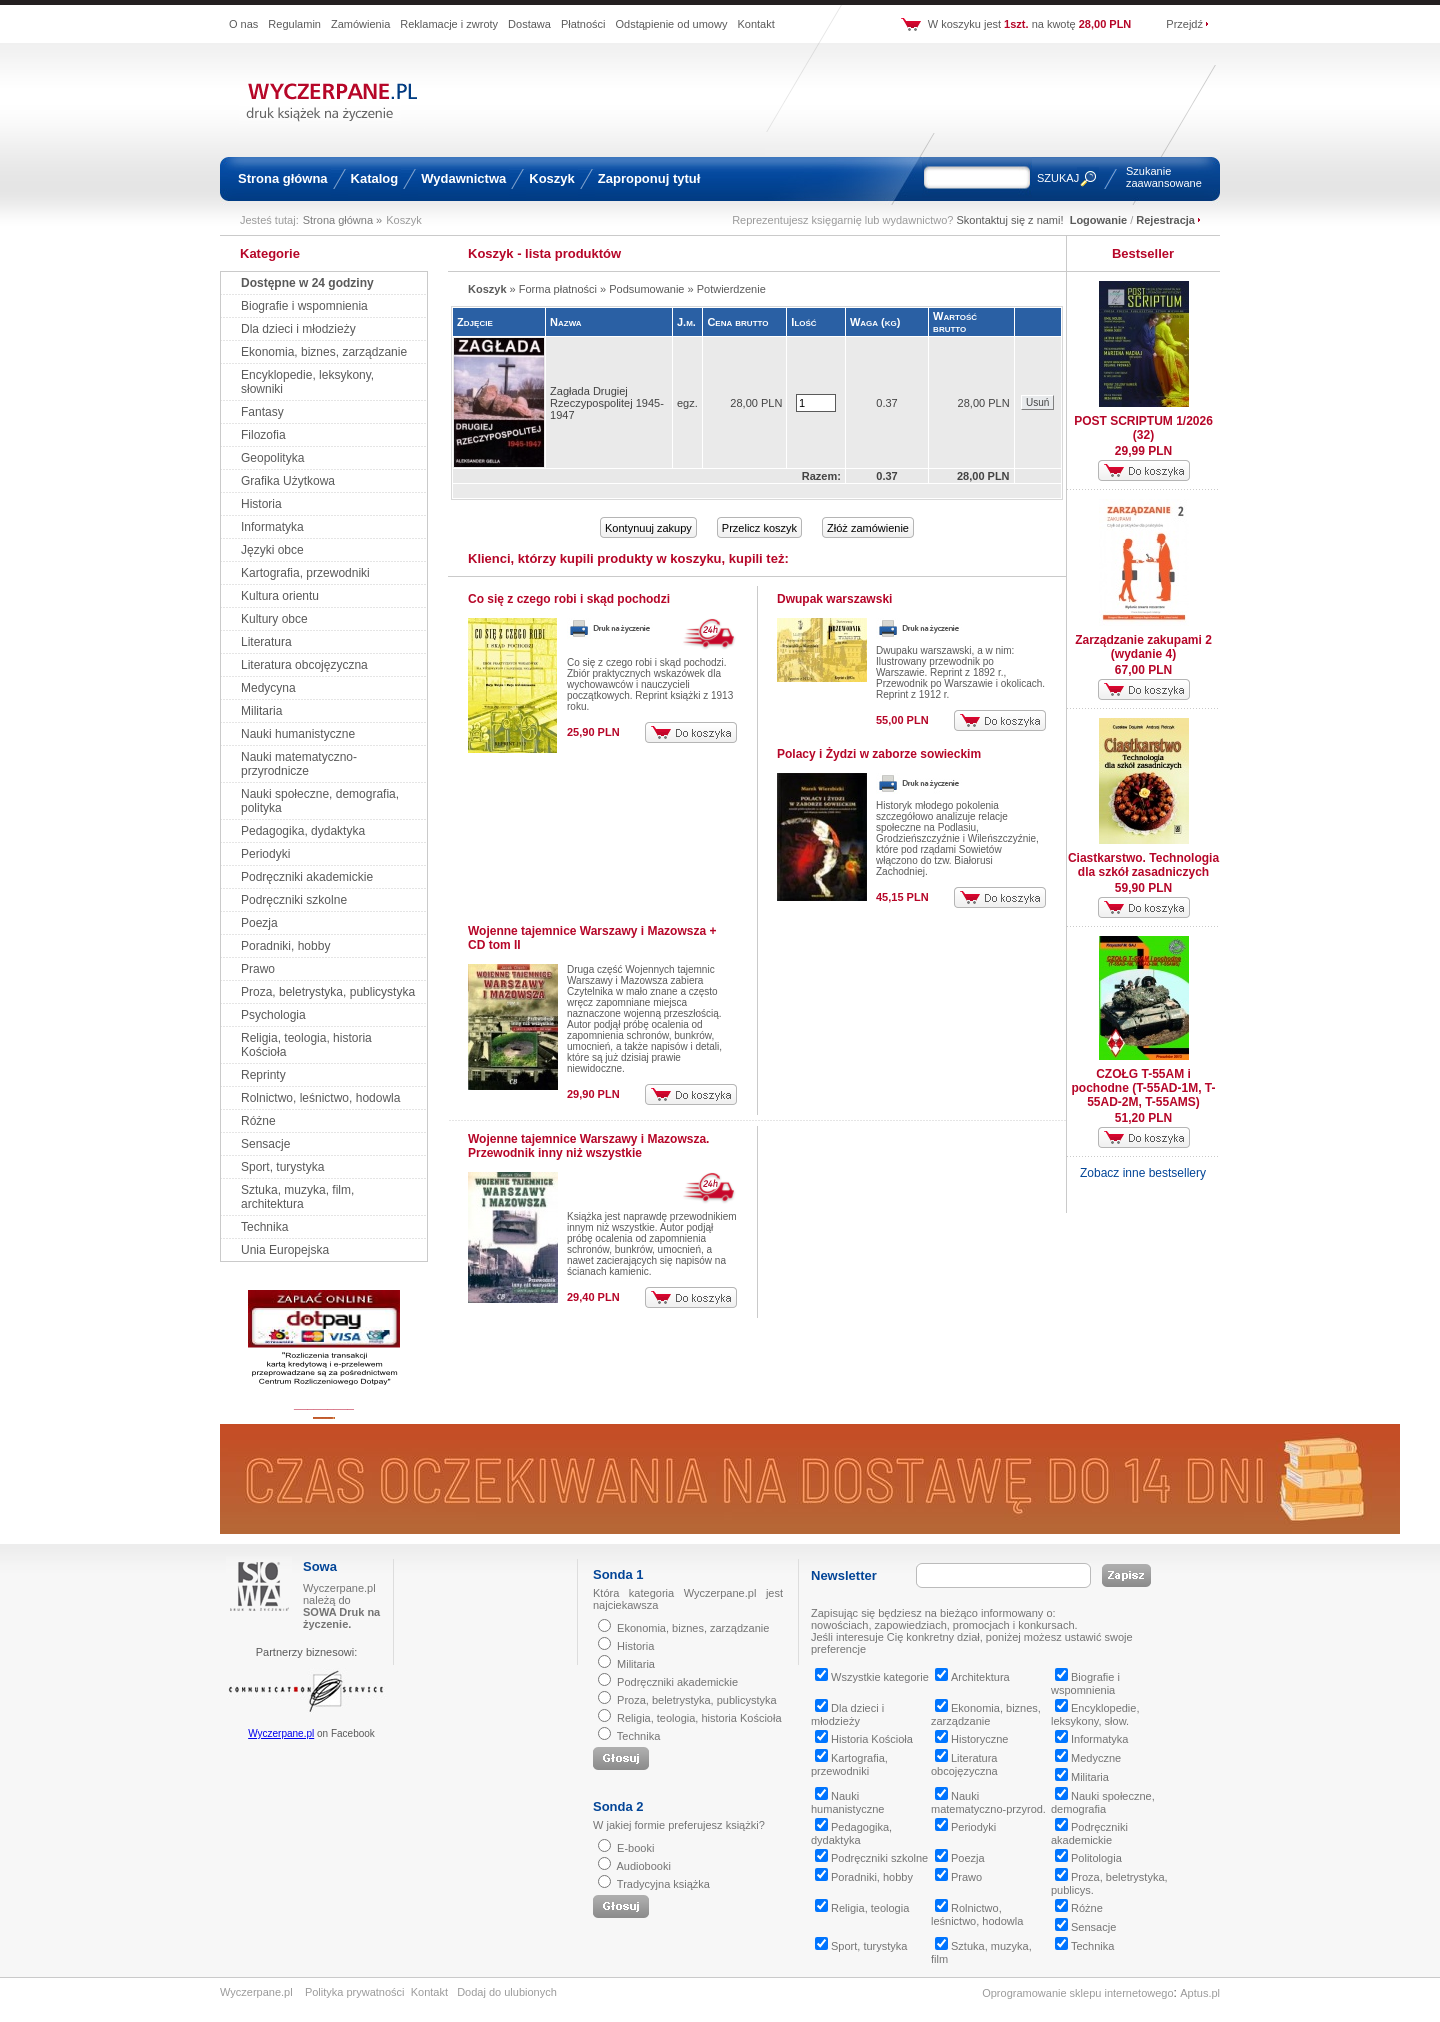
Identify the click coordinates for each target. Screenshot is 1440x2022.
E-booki (635, 1848)
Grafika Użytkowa (288, 481)
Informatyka (272, 527)
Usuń (1037, 402)
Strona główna (283, 178)
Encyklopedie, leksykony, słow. (1095, 1714)
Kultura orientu (280, 596)
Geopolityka (272, 458)
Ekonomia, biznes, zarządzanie (324, 352)
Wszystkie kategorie (872, 1677)
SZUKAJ (1058, 178)
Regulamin (294, 24)
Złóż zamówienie (868, 528)
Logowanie (1098, 220)
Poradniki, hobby (285, 946)
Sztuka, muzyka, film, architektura (297, 1197)
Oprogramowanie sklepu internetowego (1077, 1993)
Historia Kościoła (864, 1739)
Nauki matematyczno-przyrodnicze (299, 764)
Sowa (320, 1566)
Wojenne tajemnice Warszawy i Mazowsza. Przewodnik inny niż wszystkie (588, 1146)
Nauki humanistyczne (298, 734)
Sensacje (265, 1144)
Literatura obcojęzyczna (304, 665)
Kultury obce (274, 619)
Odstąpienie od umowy (672, 24)
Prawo (258, 969)
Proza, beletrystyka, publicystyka (328, 992)
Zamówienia (360, 24)
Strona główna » (343, 220)
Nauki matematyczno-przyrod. (988, 1802)
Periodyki (265, 854)
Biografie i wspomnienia (304, 306)
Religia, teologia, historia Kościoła (699, 1718)
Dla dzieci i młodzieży (298, 329)
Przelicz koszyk (759, 528)
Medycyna (268, 688)
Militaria (261, 711)
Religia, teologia (862, 1908)
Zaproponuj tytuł (649, 178)
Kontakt (755, 24)
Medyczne (1088, 1758)
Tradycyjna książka (663, 1884)
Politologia (1088, 1858)
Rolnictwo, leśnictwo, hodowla (320, 1098)
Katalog (375, 178)
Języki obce (272, 550)
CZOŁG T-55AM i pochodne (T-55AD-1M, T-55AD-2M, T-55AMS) (1144, 1088)
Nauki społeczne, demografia (1103, 1802)
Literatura (266, 642)
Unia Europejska (285, 1250)
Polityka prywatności (355, 1992)
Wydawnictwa (463, 178)
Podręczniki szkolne (294, 900)
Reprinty (263, 1075)
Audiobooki (643, 1866)
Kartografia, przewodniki (305, 573)
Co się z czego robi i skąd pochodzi (569, 599)
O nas (243, 24)
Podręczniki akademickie (307, 877)
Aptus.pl (1200, 1993)
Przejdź (1184, 24)
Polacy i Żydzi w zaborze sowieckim (879, 754)
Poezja (259, 923)
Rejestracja (1165, 220)
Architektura (972, 1677)
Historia (261, 504)
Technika (264, 1227)
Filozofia (263, 435)
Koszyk (552, 178)
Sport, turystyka (282, 1167)
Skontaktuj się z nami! (1010, 220)
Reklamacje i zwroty (449, 24)
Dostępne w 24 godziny (307, 283)
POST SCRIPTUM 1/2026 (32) (1143, 428)
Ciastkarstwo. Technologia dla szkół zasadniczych (1143, 865)
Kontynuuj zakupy (648, 528)
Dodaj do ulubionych (507, 1992)
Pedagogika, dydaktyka (303, 831)
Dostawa (529, 24)
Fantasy (262, 412)
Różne (258, 1121)
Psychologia (273, 1015)
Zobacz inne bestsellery (1143, 1173)
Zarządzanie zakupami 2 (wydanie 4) (1143, 647)
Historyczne (971, 1739)
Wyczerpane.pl (281, 1733)
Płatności (583, 24)
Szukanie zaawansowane (1164, 177)
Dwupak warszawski (834, 599)
